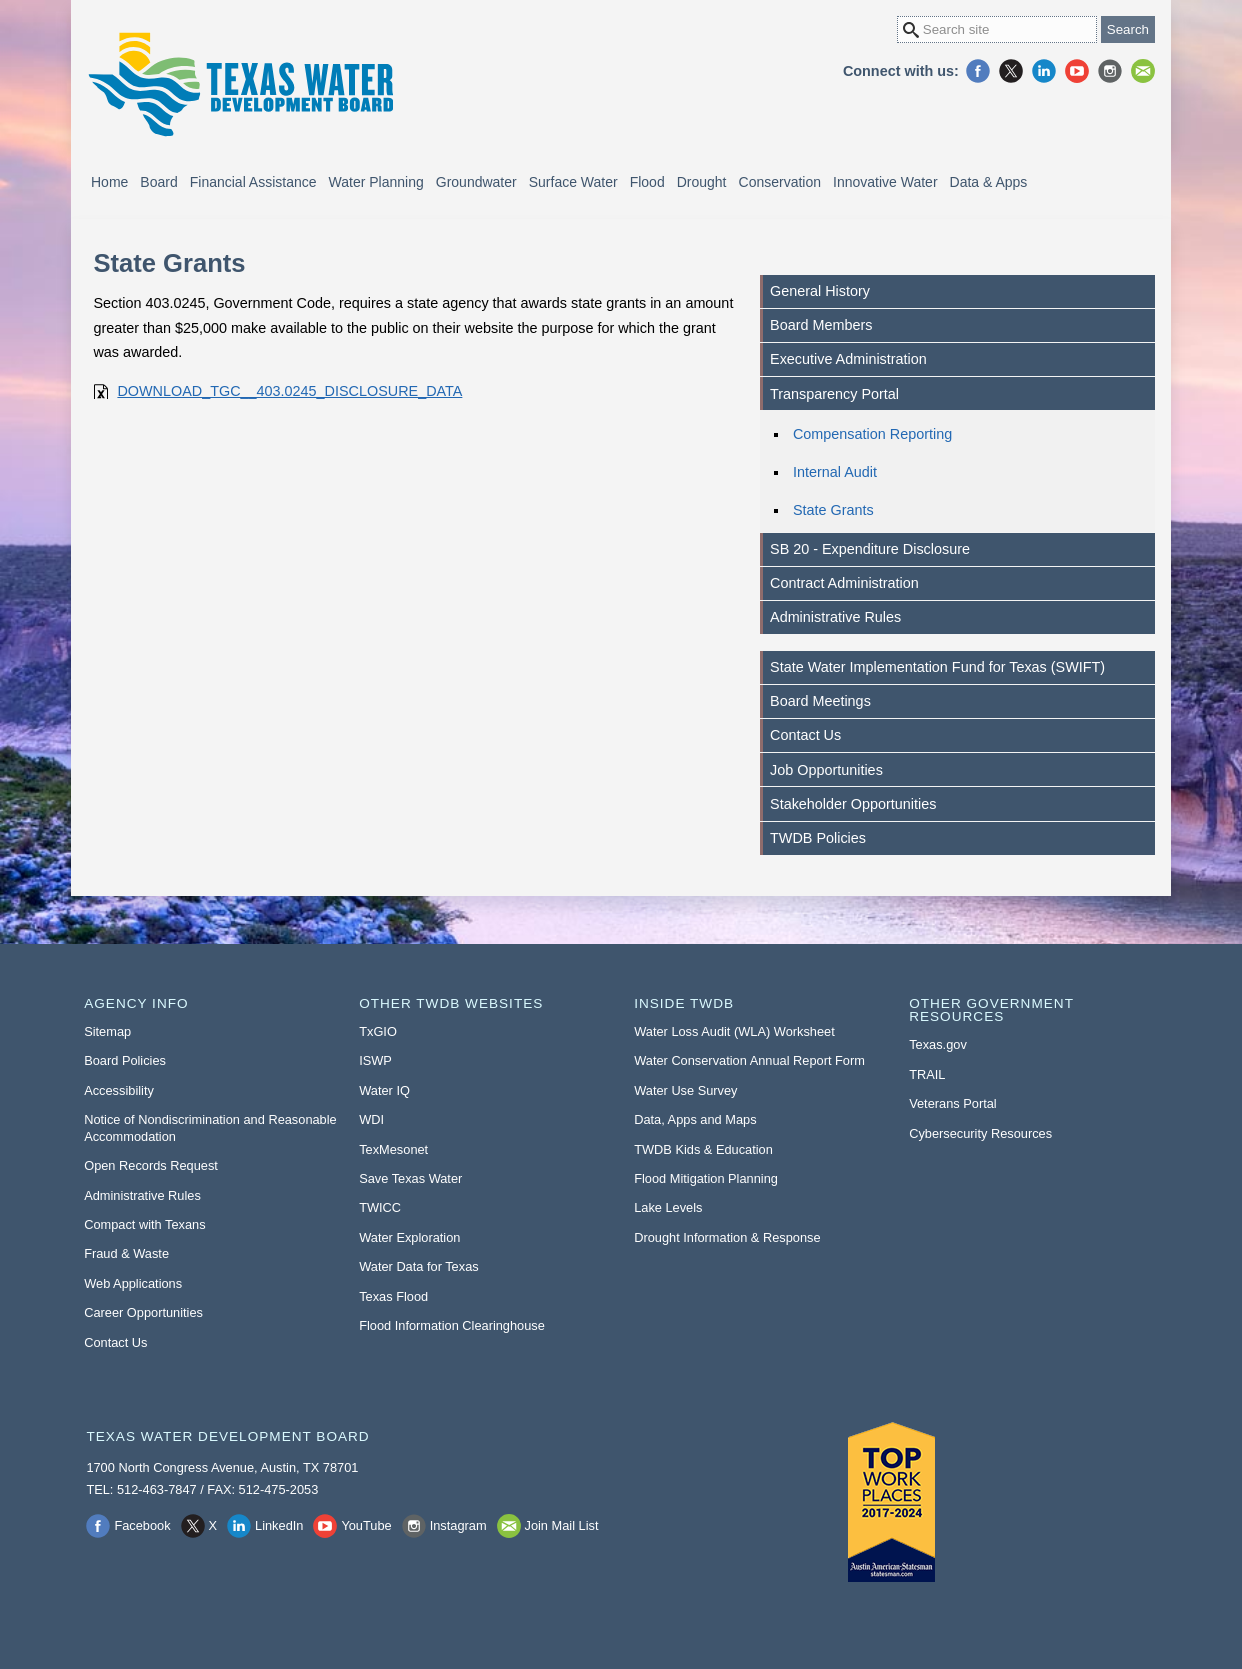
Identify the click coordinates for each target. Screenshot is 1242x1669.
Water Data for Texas (418, 1266)
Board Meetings (820, 701)
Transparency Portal (834, 394)
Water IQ (384, 1090)
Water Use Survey (685, 1090)
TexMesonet (393, 1149)
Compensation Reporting (872, 434)
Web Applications (133, 1283)
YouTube (1077, 71)
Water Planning (376, 182)
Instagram (1110, 71)
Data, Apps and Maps (695, 1119)
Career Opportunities (143, 1312)
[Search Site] (997, 29)
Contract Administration (844, 583)
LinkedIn (1044, 71)
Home (109, 182)
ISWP (375, 1060)
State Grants (833, 510)
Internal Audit (835, 472)
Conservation (780, 182)
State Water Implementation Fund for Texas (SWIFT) (937, 667)
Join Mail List (1143, 71)
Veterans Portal (953, 1103)
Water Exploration (409, 1237)
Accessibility (119, 1090)
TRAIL (927, 1074)
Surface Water (573, 182)
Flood (647, 182)
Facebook (978, 71)
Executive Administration (848, 359)
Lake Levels (668, 1207)
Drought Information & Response (727, 1237)
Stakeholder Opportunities (853, 804)
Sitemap (107, 1031)
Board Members (821, 325)
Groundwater (476, 182)
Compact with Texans (144, 1224)
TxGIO (378, 1031)
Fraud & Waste (126, 1253)
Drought (702, 182)
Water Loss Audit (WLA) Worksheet (734, 1031)
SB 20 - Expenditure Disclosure (870, 549)
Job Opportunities (826, 770)
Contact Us (805, 735)
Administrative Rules (835, 617)
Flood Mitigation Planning (706, 1178)
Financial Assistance (253, 182)
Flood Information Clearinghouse (452, 1325)
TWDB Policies (818, 838)
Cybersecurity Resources (980, 1133)
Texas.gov (938, 1044)
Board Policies (125, 1060)
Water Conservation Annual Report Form (749, 1060)
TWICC (380, 1207)
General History (820, 291)
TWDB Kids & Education (703, 1149)
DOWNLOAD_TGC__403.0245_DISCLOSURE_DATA (289, 391)
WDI (371, 1119)
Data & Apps (989, 182)
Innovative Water (885, 182)
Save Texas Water (410, 1178)
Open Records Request (151, 1165)
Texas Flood (393, 1296)
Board (158, 182)
